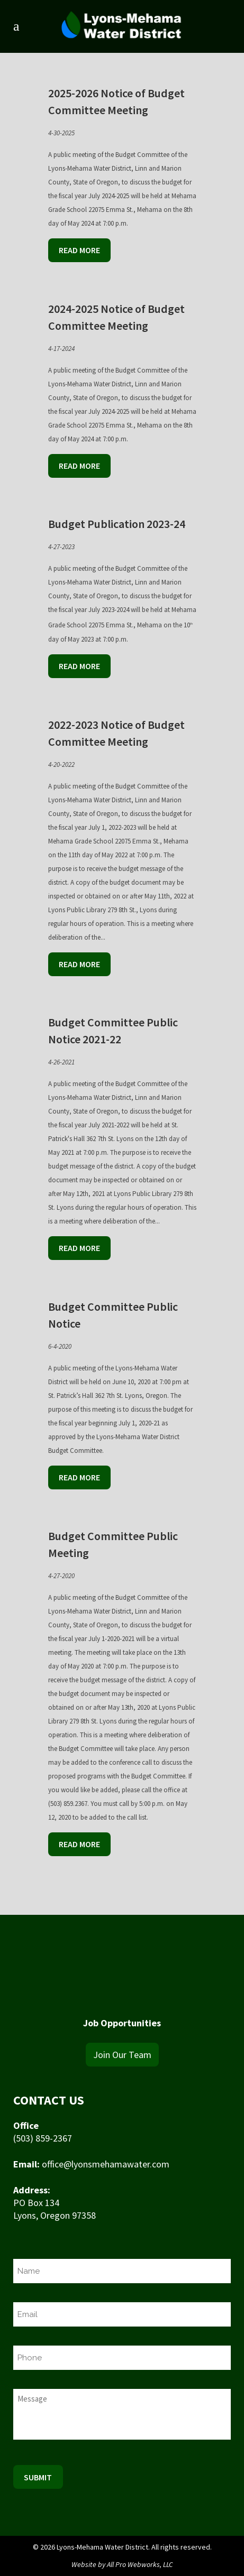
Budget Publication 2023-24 (116, 523)
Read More (79, 250)
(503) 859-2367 (42, 2138)
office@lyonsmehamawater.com (105, 2164)
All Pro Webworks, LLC (140, 2564)
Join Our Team (122, 2055)
